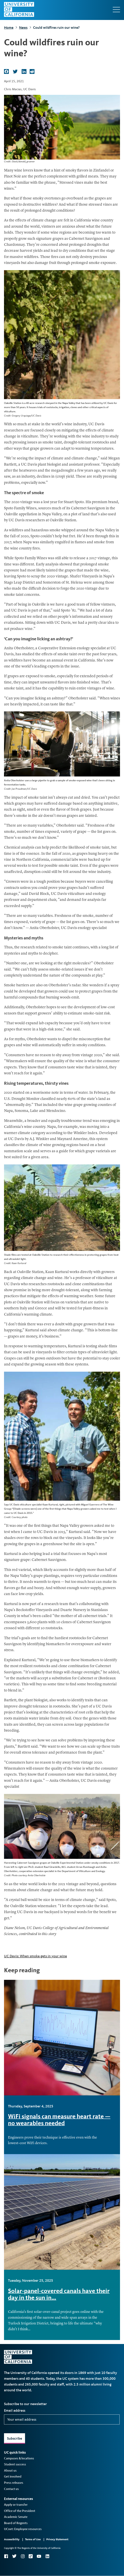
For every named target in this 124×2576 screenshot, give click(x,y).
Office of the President (19, 2511)
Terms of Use (33, 2539)
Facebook (6, 2556)
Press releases (13, 2483)
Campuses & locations (19, 2458)
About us (10, 2470)
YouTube (39, 2556)
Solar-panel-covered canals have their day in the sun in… (59, 2294)
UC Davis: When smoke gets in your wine (35, 1956)
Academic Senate (15, 2517)
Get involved (12, 2476)
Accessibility (11, 2539)
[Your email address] (62, 2419)
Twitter (14, 2556)
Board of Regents (16, 2523)
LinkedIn (47, 2556)
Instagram (23, 2556)
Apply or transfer (16, 2505)
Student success (15, 2464)
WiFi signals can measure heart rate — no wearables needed (59, 2120)
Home (8, 27)
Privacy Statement (57, 2539)
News (23, 27)
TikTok (31, 2556)
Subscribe (14, 2438)
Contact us (11, 2489)
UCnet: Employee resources (23, 2529)
